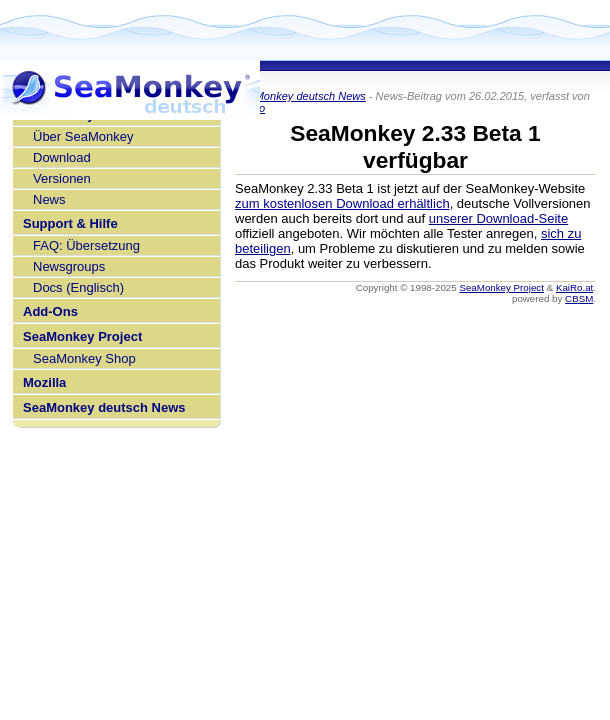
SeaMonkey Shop (84, 358)
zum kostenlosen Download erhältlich (342, 203)
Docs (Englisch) (78, 287)
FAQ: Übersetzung (86, 245)
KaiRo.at (574, 287)
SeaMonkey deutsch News (104, 407)
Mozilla (44, 382)
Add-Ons (50, 311)
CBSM (579, 298)
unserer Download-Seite (498, 218)
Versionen (62, 178)
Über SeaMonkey (83, 136)
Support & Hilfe (70, 223)
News (49, 199)
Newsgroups (69, 266)
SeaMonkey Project (82, 336)
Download (62, 157)
